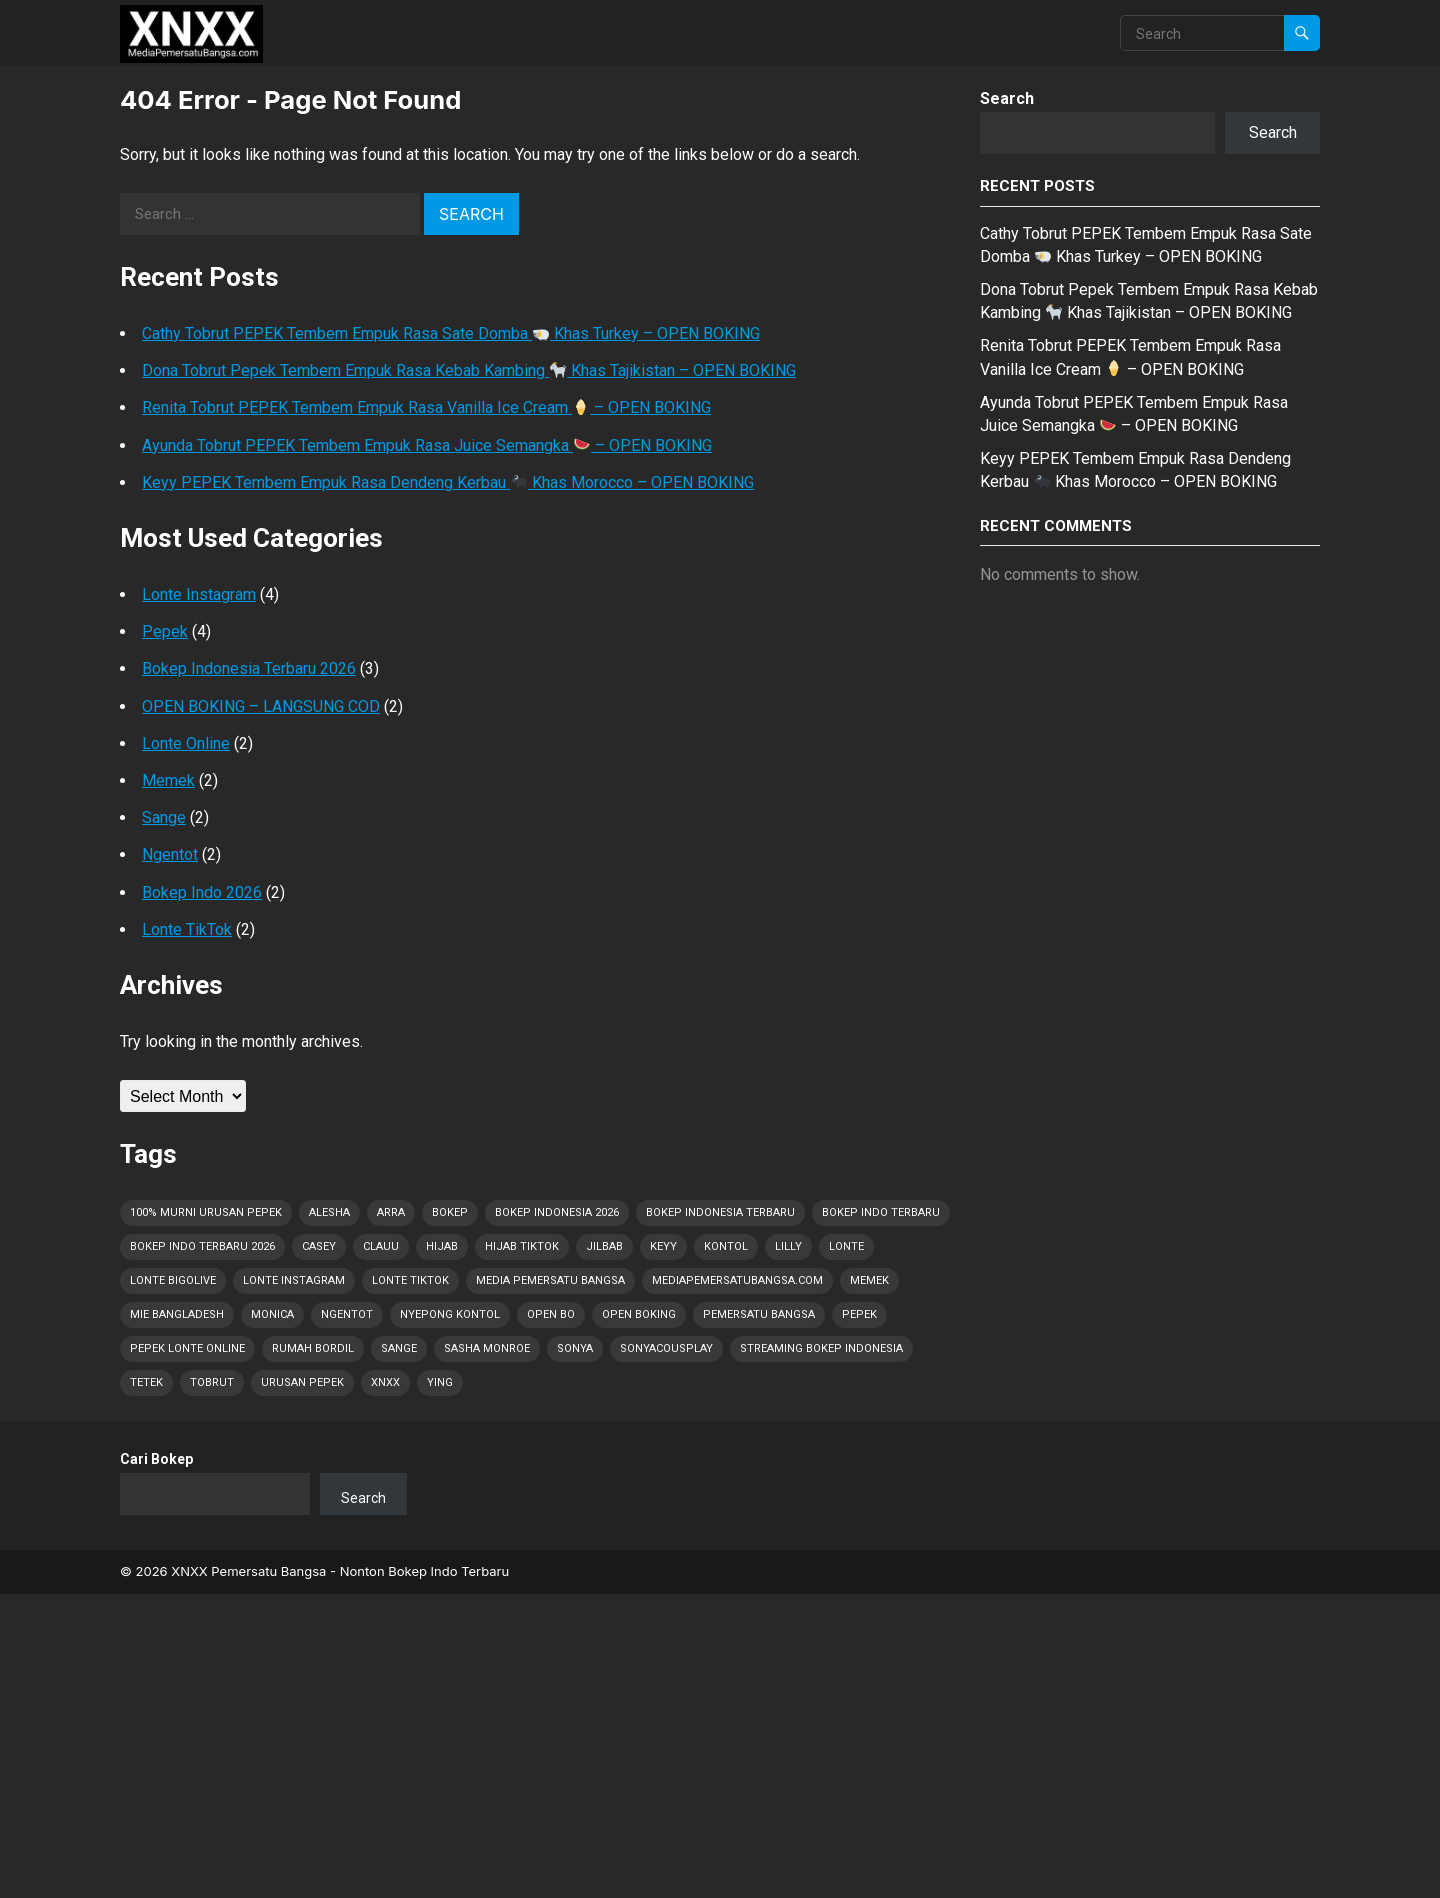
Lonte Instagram (199, 594)
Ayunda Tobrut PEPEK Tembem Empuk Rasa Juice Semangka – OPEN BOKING (427, 445)
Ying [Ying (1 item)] (440, 1382)
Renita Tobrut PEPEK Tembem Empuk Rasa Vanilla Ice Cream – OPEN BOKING (426, 407)
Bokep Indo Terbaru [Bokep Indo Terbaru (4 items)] (881, 1212)
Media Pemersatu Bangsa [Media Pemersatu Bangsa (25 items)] (550, 1280)
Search (1007, 98)
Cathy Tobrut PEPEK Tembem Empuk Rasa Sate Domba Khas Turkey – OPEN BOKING (451, 333)
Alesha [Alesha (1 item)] (329, 1212)
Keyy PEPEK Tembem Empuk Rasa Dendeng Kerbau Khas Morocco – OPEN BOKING (448, 482)
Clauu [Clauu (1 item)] (381, 1246)
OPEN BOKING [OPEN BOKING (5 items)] (639, 1314)
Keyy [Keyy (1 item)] (663, 1246)
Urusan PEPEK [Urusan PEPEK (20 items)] (302, 1382)
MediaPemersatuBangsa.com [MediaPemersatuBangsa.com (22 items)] (737, 1280)
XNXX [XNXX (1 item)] (385, 1382)
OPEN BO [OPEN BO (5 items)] (551, 1314)
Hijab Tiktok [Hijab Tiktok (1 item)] (522, 1246)
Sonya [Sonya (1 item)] (575, 1348)
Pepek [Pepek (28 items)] (859, 1314)
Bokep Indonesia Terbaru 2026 (249, 668)
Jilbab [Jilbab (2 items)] (604, 1246)
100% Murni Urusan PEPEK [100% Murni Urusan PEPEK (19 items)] (206, 1212)
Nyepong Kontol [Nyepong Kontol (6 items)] (450, 1314)
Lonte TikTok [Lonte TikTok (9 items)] (410, 1280)
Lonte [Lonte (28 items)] (846, 1246)
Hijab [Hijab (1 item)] (442, 1246)
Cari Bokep (156, 1459)
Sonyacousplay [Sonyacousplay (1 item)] (666, 1348)
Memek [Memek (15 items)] (869, 1280)
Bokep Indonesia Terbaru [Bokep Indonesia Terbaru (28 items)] (720, 1212)
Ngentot (170, 854)
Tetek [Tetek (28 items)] (146, 1382)
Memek (168, 780)
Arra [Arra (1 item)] (391, 1212)
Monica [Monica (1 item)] (272, 1314)
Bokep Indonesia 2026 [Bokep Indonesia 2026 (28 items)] (557, 1212)
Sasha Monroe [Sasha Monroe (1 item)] (487, 1348)
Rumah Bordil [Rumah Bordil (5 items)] (313, 1348)
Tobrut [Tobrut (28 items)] (212, 1382)
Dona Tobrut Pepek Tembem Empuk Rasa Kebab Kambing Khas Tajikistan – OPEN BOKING (469, 370)
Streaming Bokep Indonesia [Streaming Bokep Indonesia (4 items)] (821, 1348)
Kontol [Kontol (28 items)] (726, 1246)
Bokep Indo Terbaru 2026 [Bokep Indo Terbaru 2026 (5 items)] (202, 1246)
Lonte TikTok (187, 929)
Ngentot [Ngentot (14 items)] (347, 1314)
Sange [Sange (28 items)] (399, 1348)
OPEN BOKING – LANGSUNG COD (261, 706)
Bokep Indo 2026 (202, 892)
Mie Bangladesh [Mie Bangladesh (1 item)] (177, 1314)
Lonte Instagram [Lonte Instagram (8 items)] (294, 1280)
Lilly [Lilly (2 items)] (788, 1246)
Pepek (165, 631)
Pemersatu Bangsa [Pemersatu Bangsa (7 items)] (759, 1314)
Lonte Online (186, 743)
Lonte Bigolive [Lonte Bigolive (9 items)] (173, 1280)
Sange (164, 817)
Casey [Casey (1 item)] (319, 1246)
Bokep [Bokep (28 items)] (450, 1212)
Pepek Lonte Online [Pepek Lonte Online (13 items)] (187, 1348)
